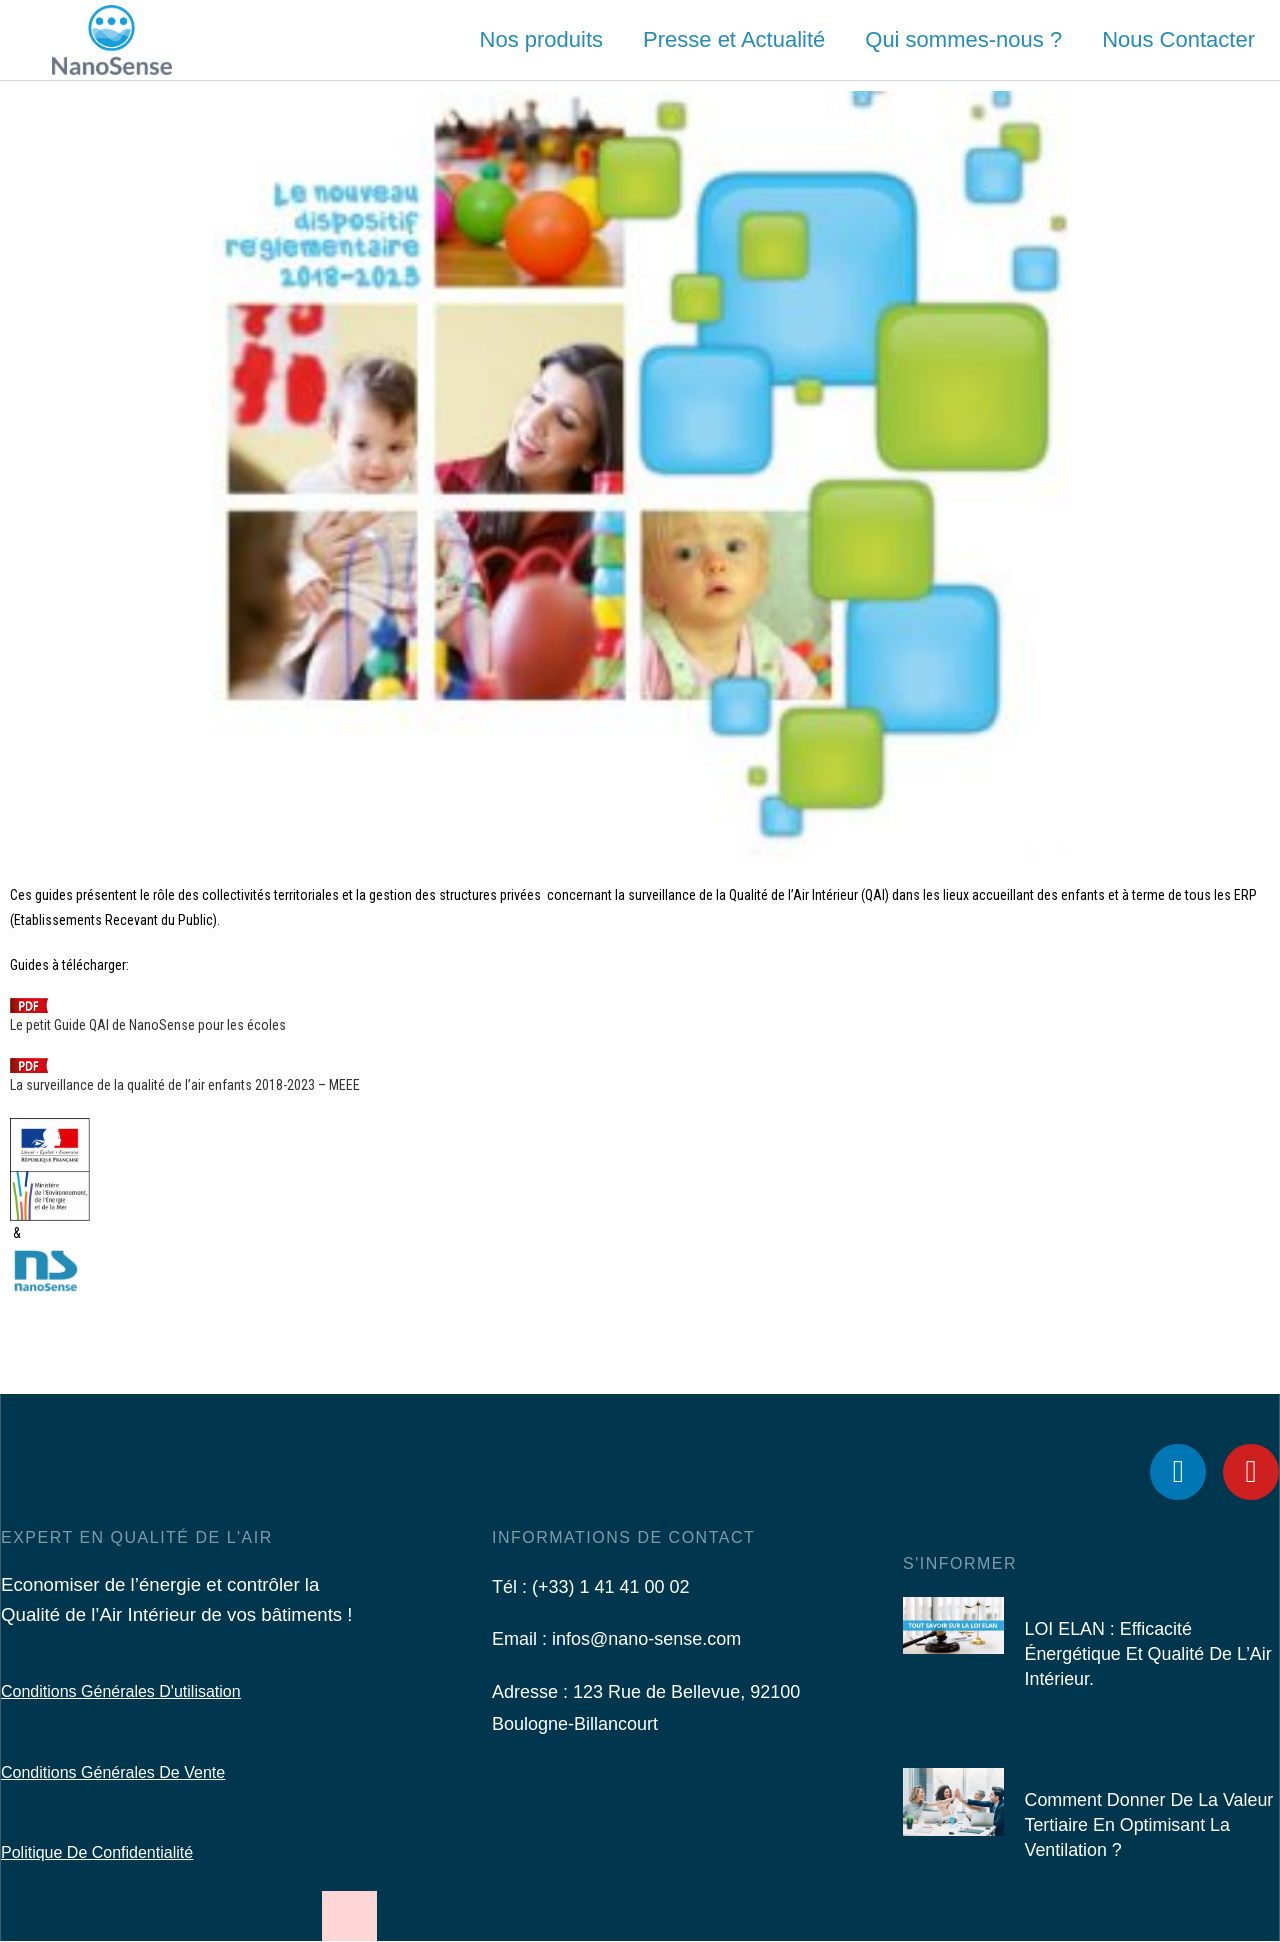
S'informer (960, 1563)
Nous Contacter (1178, 39)
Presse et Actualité (734, 39)
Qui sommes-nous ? (963, 39)
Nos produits (542, 39)
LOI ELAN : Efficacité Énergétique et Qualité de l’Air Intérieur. (1148, 1654)
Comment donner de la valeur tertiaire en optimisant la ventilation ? (1149, 1825)
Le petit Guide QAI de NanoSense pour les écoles (148, 1025)
